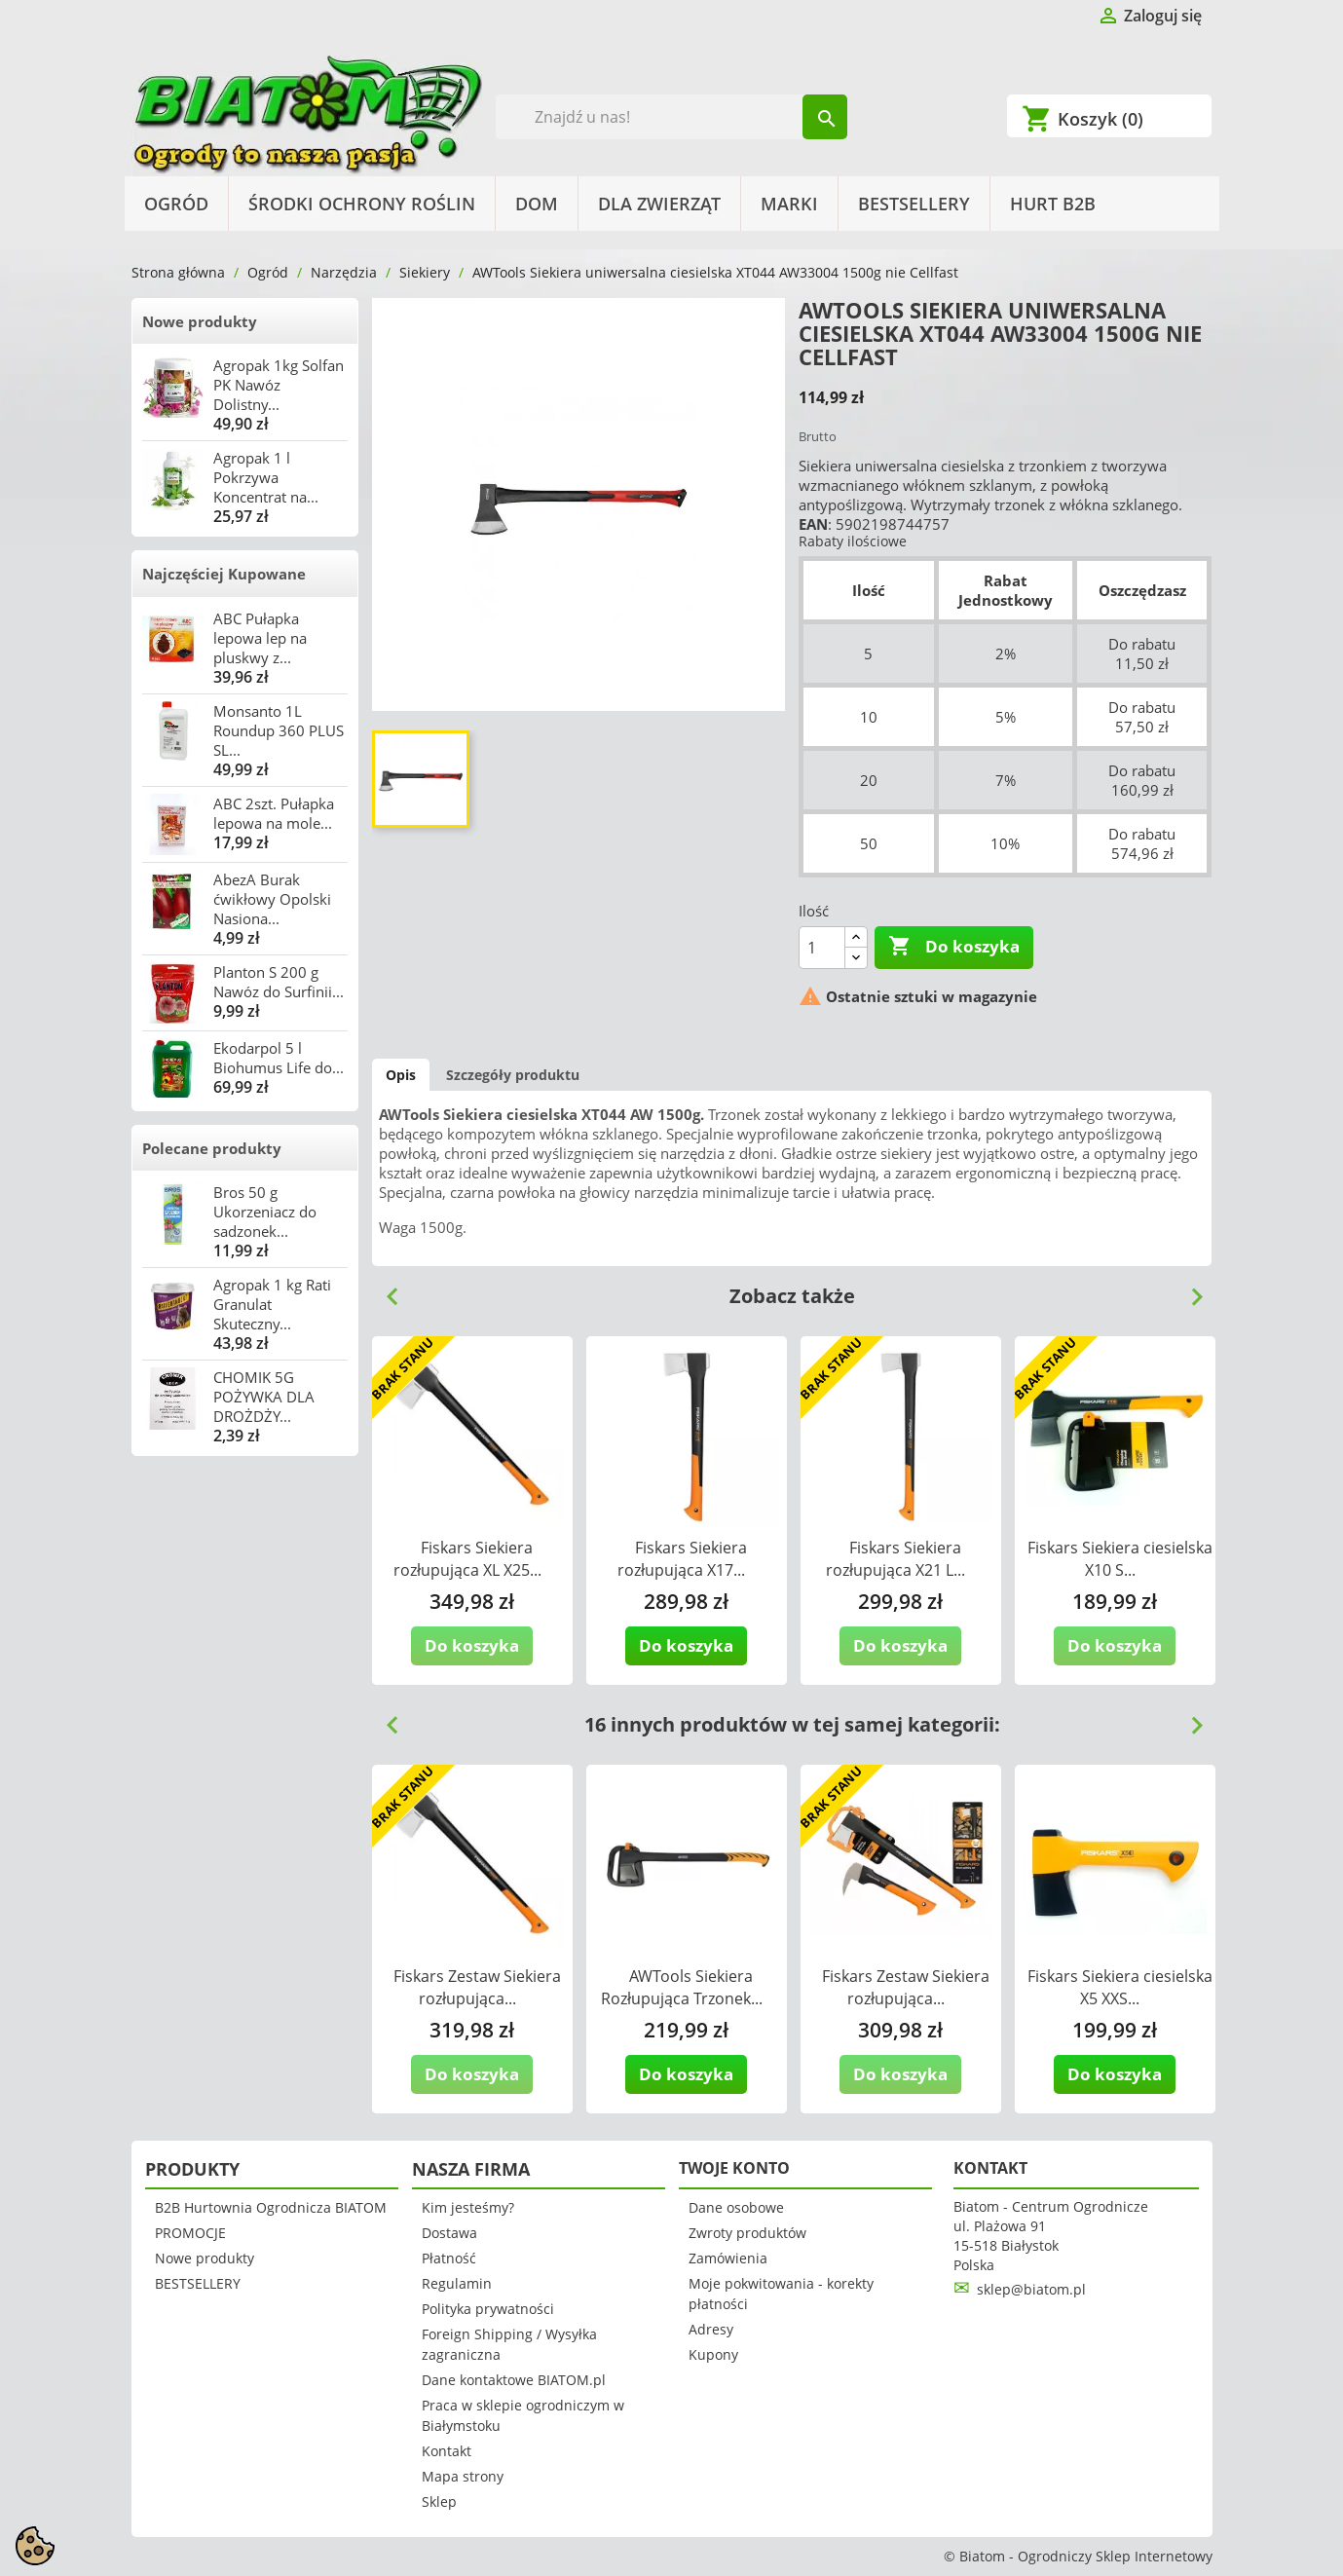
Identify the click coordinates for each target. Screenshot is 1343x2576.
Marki (789, 203)
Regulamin (457, 2283)
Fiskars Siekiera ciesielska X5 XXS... (1119, 1987)
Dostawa (449, 2232)
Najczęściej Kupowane (224, 573)
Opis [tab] (401, 1074)
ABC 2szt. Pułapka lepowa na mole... (273, 813)
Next (1189, 1289)
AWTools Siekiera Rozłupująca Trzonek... (682, 1987)
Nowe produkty (199, 321)
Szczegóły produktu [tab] (512, 1074)
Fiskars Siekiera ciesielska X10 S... (1119, 1559)
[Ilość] (822, 947)
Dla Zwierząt (659, 203)
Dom (536, 203)
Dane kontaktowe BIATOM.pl (514, 2380)
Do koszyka (954, 946)
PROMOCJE (190, 2232)
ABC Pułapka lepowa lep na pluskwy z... (260, 638)
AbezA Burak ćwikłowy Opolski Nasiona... (272, 899)
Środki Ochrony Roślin (361, 203)
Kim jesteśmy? (468, 2207)
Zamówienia (728, 2258)
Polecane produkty (211, 1148)
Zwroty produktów (747, 2232)
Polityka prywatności (488, 2308)
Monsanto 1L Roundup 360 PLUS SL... (278, 730)
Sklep (439, 2501)
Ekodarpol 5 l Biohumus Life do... (278, 1057)
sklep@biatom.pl (1031, 2289)
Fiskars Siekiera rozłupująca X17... (682, 1559)
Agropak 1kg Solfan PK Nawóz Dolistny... (278, 384)
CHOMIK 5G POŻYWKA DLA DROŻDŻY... (264, 1396)
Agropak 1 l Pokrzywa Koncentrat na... (265, 477)
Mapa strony (463, 2476)
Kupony (713, 2354)
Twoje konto (734, 2168)
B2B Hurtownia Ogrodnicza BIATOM (271, 2207)
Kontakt (446, 2451)
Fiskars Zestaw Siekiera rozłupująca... (477, 1987)
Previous (384, 1289)
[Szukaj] (671, 116)
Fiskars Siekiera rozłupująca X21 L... (895, 1559)
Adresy (711, 2329)
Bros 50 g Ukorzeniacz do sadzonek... (265, 1211)
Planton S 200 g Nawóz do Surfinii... (278, 981)
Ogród (176, 203)
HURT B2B (1053, 203)
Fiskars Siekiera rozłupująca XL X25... (467, 1559)
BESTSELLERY (914, 203)
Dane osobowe (736, 2207)
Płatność (449, 2258)
